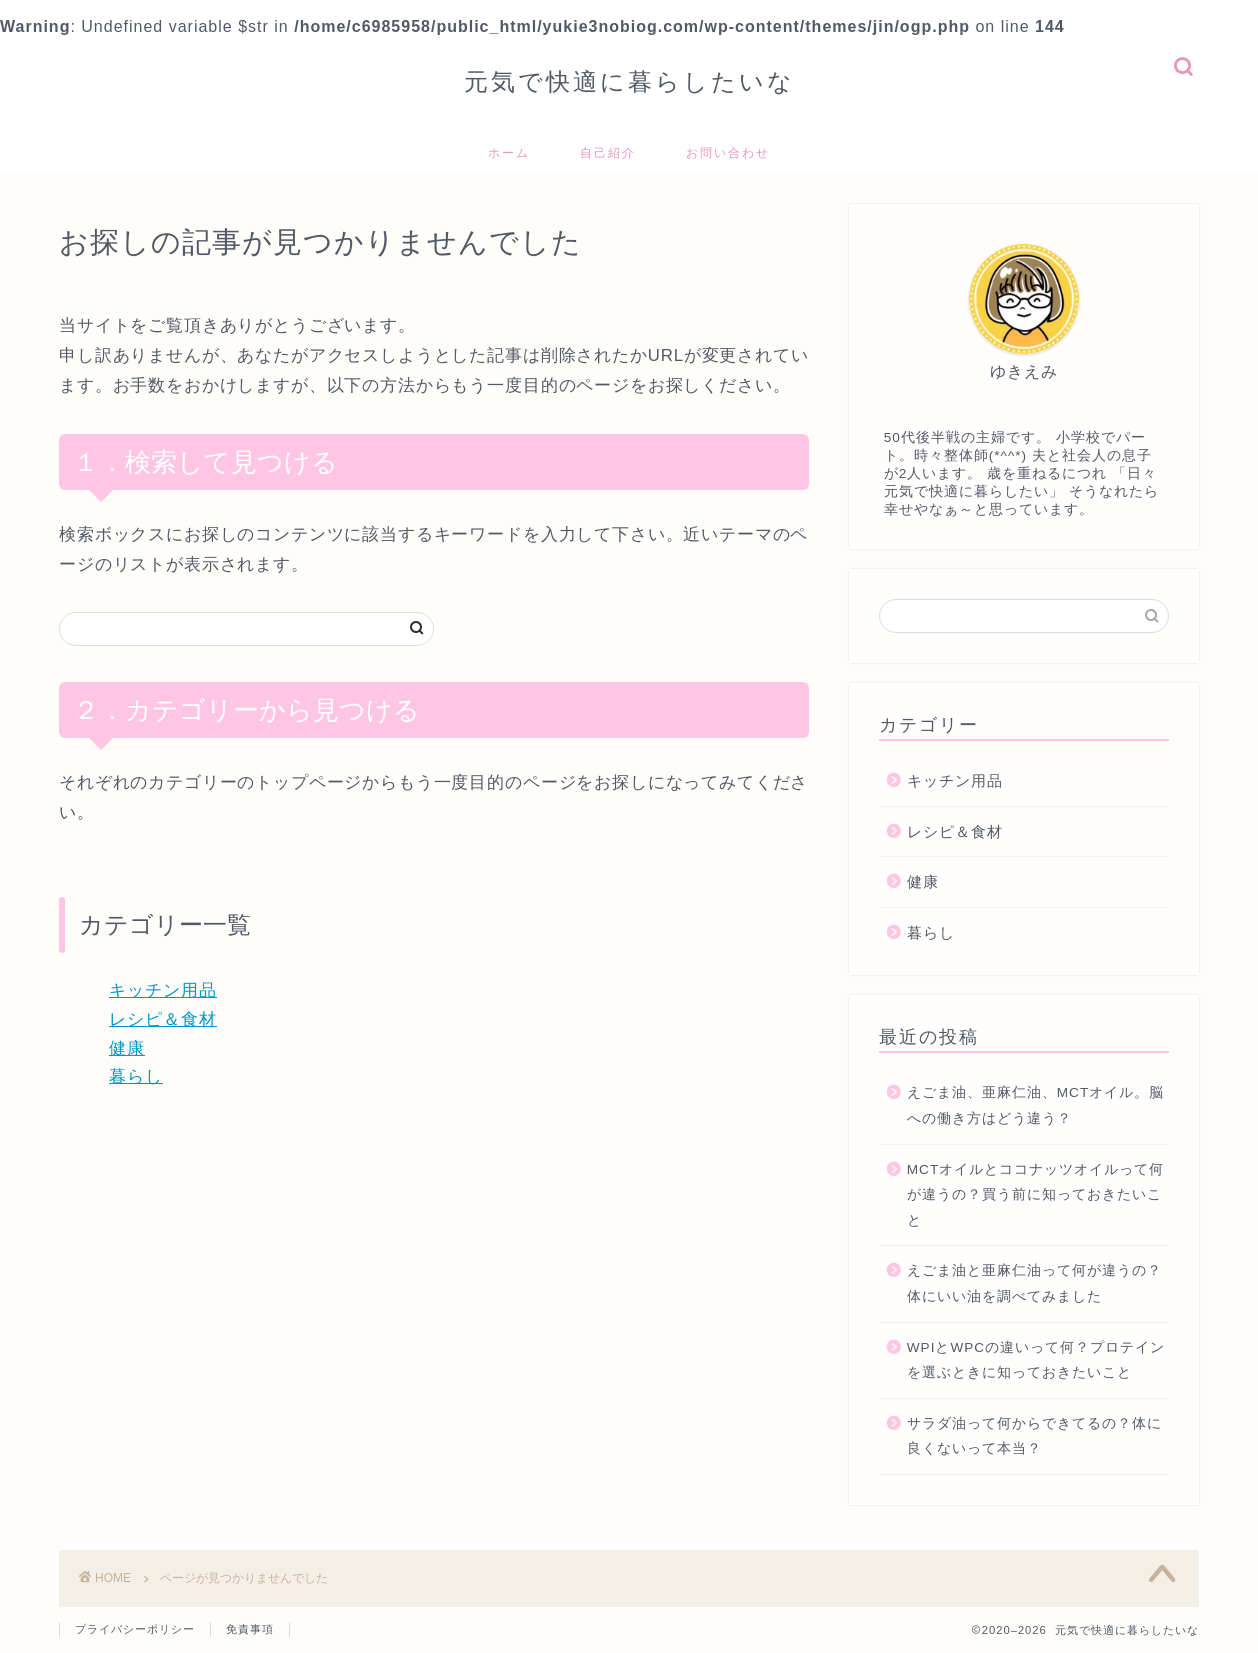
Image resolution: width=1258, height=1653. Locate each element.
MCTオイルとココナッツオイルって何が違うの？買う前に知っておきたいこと (1035, 1195)
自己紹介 (608, 152)
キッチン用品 (163, 990)
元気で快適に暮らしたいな (629, 81)
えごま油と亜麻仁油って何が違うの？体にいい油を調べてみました (1034, 1283)
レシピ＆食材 (163, 1019)
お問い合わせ (728, 152)
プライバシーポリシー (135, 1629)
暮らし (136, 1076)
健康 (127, 1048)
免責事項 (250, 1629)
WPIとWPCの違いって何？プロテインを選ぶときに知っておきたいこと (1036, 1360)
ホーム (509, 152)
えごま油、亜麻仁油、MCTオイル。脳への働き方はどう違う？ (1035, 1105)
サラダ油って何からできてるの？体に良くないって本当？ (1034, 1436)
